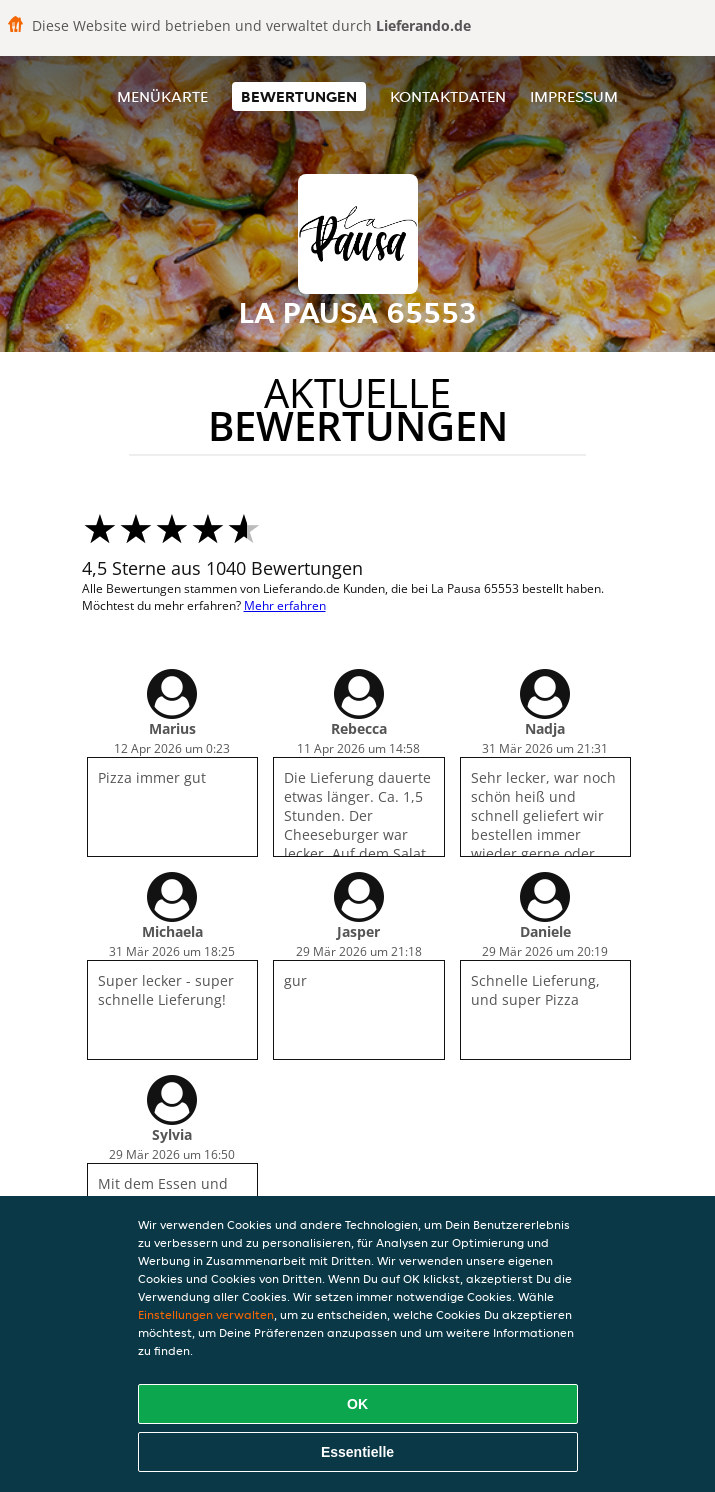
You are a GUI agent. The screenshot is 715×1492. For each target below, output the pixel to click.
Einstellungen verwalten (206, 1314)
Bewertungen (299, 96)
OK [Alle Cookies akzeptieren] (357, 1404)
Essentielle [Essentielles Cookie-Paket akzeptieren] (357, 1452)
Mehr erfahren (285, 605)
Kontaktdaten (448, 96)
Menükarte (162, 96)
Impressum (574, 96)
